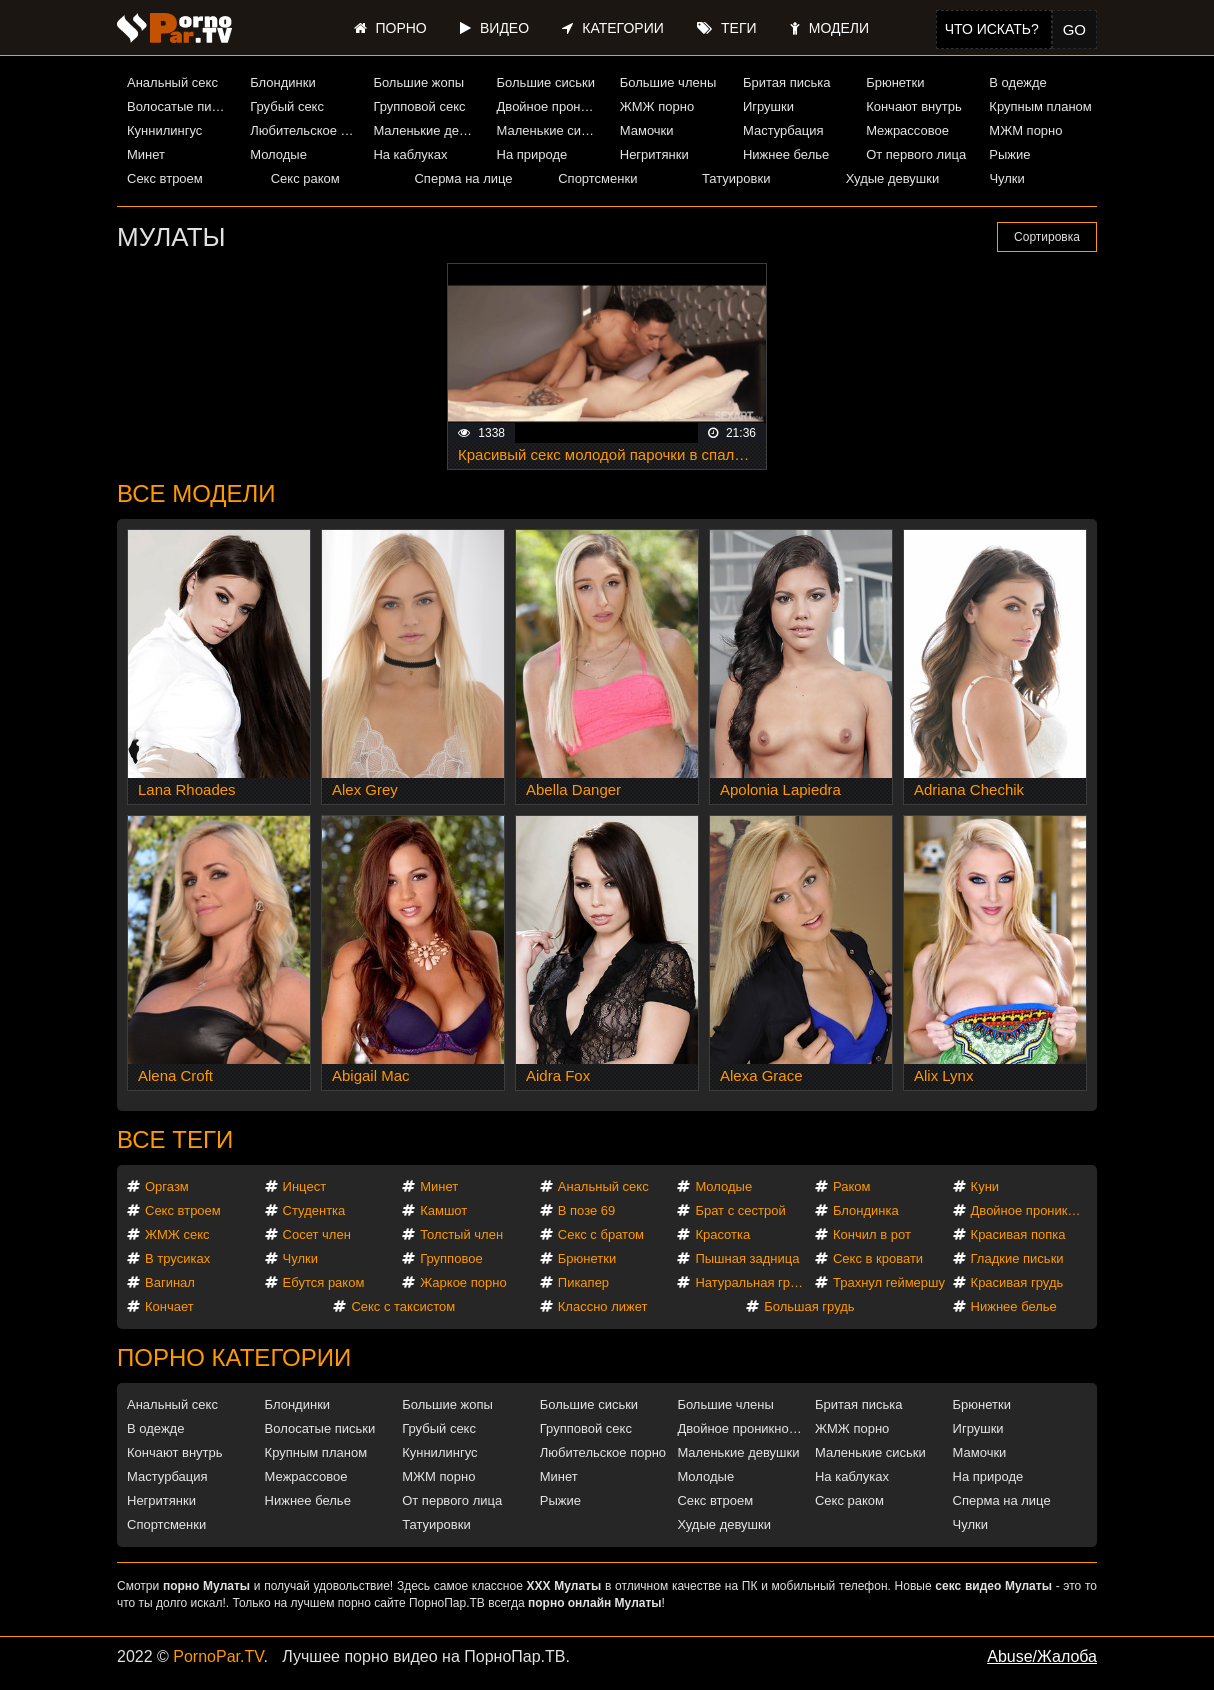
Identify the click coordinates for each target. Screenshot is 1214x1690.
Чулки (1006, 178)
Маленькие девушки (427, 130)
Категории (612, 28)
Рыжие (1009, 154)
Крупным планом (1040, 106)
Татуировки (736, 178)
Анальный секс (172, 82)
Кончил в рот (872, 1234)
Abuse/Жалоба (1042, 1656)
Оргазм (167, 1186)
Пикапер (583, 1282)
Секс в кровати (878, 1258)
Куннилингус (164, 130)
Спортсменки (597, 178)
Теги (726, 28)
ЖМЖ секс (177, 1234)
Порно (390, 28)
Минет (146, 154)
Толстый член (461, 1234)
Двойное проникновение (551, 106)
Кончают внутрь (914, 106)
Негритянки (654, 154)
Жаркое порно (463, 1282)
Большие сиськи (546, 82)
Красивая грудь (1017, 1282)
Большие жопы (418, 82)
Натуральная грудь (752, 1282)
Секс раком (305, 178)
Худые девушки (893, 178)
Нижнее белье (786, 154)
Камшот (443, 1210)
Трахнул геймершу (889, 1282)
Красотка (722, 1234)
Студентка (314, 1210)
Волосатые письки (181, 106)
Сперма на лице (463, 178)
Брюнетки (895, 82)
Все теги (175, 1139)
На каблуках (410, 154)
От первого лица (916, 154)
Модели (829, 28)
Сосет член (317, 1234)
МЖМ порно (1025, 130)
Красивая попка (1018, 1234)
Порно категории (234, 1357)
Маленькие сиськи (551, 130)
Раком (851, 1186)
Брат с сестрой (740, 1210)
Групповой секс (419, 106)
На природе (532, 154)
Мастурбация (783, 130)
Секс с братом (601, 1234)
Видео (494, 28)
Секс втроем (165, 178)
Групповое (451, 1258)
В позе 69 (587, 1210)
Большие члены (668, 82)
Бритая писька (787, 82)
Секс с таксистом (403, 1306)
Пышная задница (747, 1258)
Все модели (196, 493)
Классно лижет (603, 1306)
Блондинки (283, 82)
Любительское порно (304, 130)
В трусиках (177, 1258)
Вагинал (170, 1282)
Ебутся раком (324, 1282)
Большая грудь (809, 1306)
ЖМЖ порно (657, 106)
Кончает (169, 1306)
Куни (985, 1186)
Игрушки (768, 106)
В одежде (1017, 82)
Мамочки (647, 130)
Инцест (305, 1186)
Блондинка (866, 1210)
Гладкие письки (1017, 1258)
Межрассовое (907, 130)
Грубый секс (287, 106)
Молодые (278, 154)
